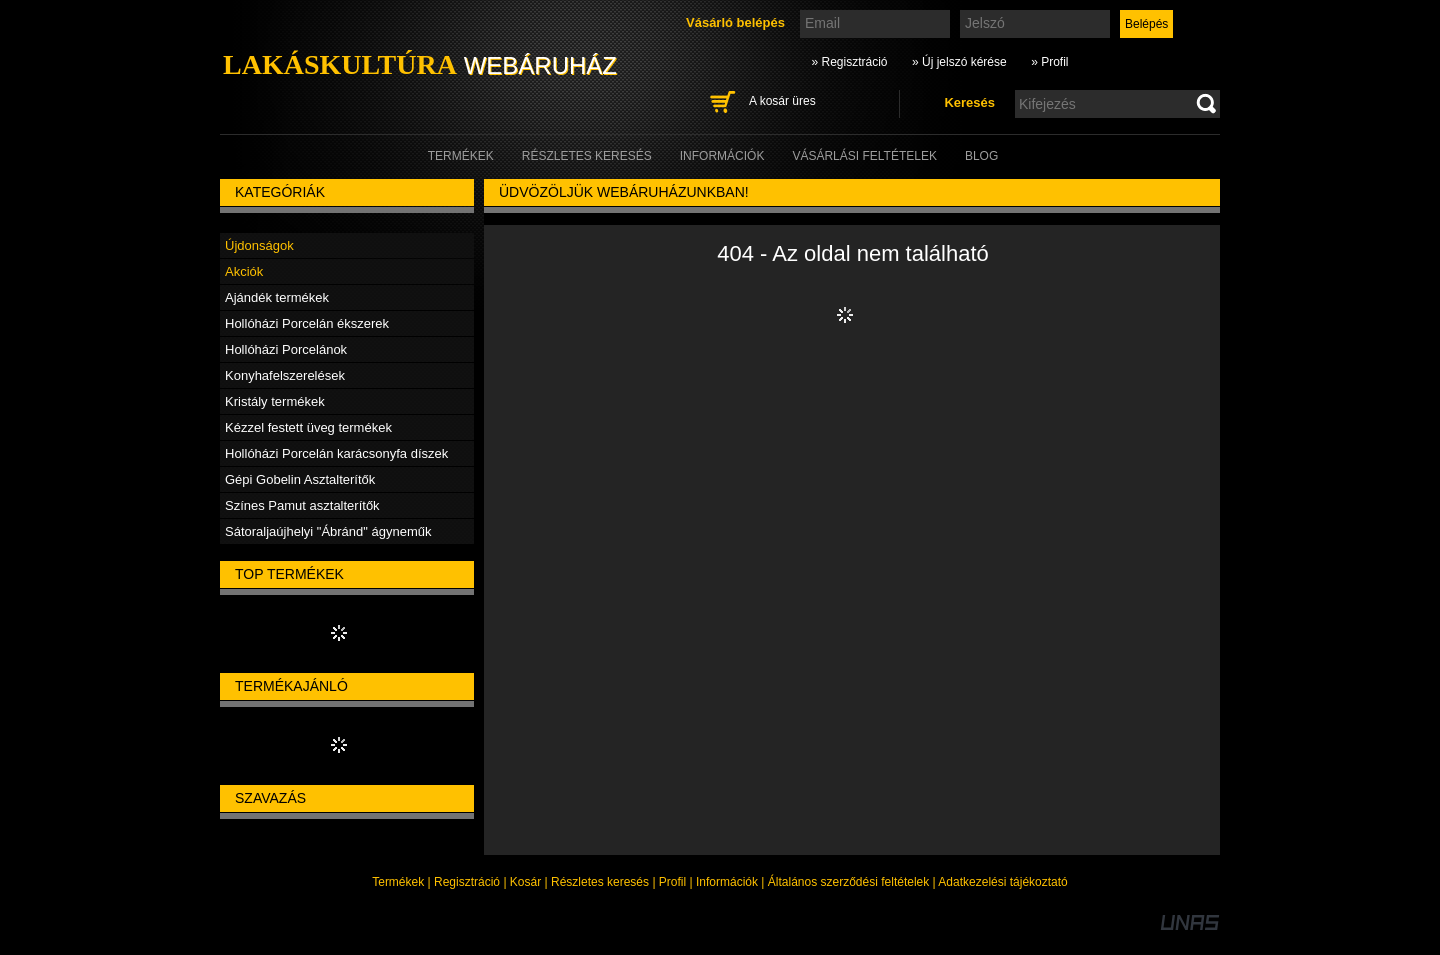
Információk (727, 882)
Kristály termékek (275, 401)
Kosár (525, 882)
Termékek (398, 882)
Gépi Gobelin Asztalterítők (300, 479)
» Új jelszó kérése (959, 62)
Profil (672, 882)
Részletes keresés (600, 882)
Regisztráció (467, 882)
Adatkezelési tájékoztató (1002, 882)
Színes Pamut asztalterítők (302, 505)
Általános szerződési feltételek (848, 882)
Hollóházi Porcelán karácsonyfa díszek (336, 453)
